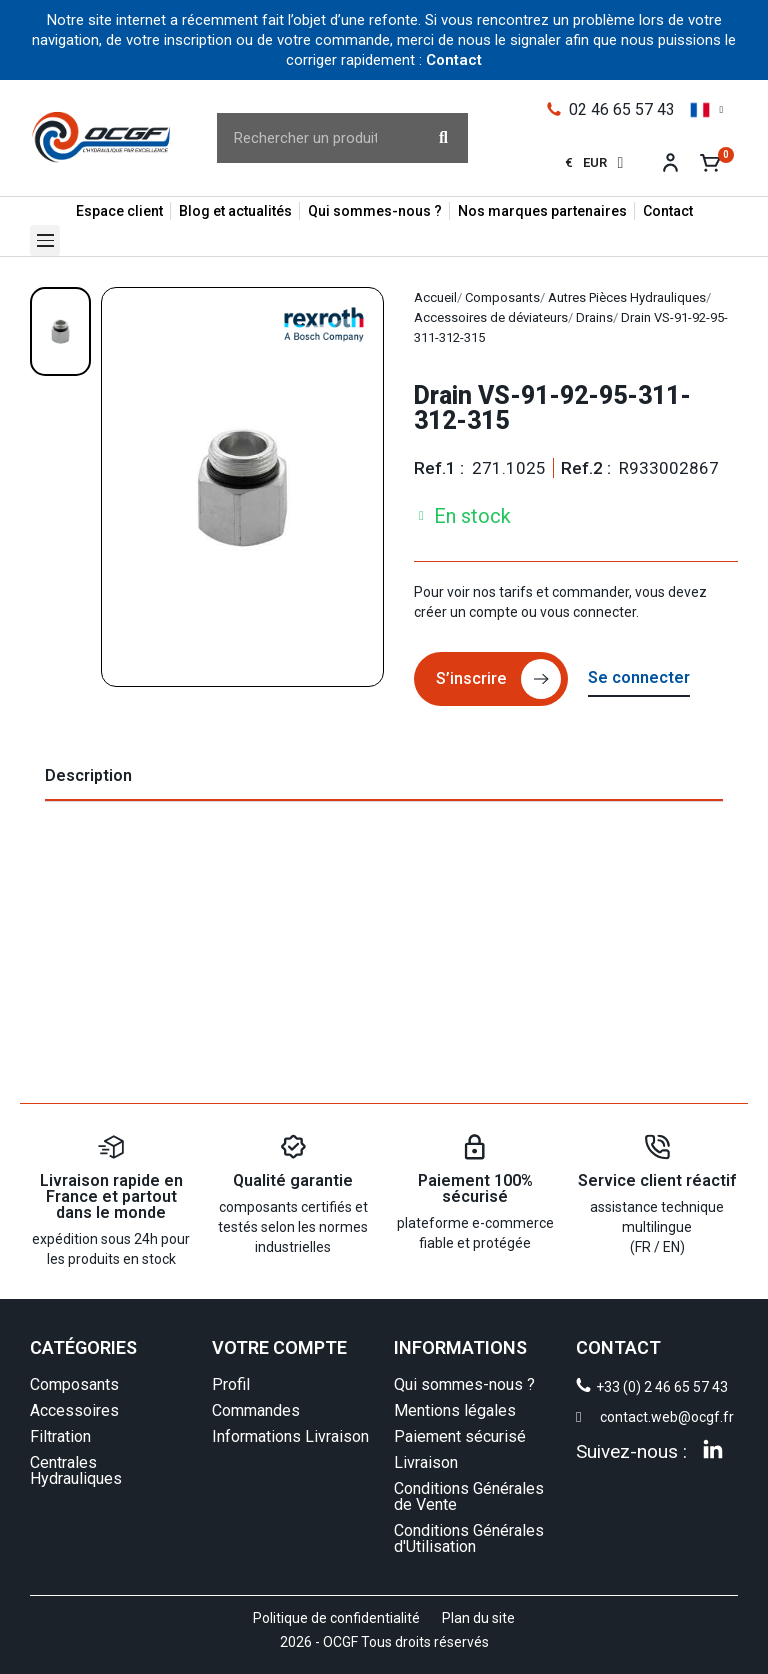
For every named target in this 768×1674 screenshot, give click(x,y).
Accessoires (74, 1410)
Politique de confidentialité (336, 1618)
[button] (45, 241)
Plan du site (478, 1618)
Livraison (426, 1462)
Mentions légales (455, 1410)
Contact (454, 60)
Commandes (256, 1410)
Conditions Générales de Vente (469, 1496)
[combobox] (307, 138)
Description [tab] (88, 775)
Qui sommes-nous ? (464, 1384)
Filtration (60, 1436)
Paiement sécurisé (460, 1436)
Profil (231, 1384)
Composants (74, 1384)
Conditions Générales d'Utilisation (469, 1538)
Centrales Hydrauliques (76, 1470)
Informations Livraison (290, 1436)
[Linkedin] (713, 1449)
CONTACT (618, 1347)
